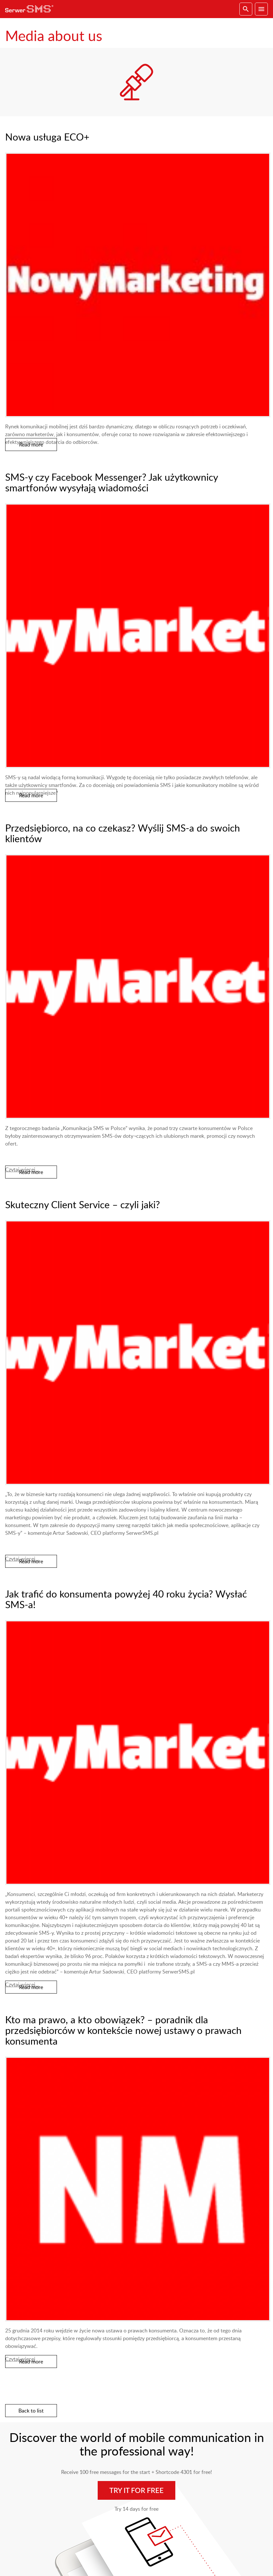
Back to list (31, 2410)
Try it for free (136, 2490)
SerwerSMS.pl (31, 9)
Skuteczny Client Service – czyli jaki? (82, 1204)
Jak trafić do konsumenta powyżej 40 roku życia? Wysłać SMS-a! (126, 1599)
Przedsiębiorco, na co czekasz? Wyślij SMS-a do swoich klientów (122, 833)
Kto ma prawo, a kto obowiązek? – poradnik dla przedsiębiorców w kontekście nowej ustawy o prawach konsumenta (123, 2030)
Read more (31, 444)
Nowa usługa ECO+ (47, 136)
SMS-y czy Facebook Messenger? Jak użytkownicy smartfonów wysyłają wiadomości (111, 482)
